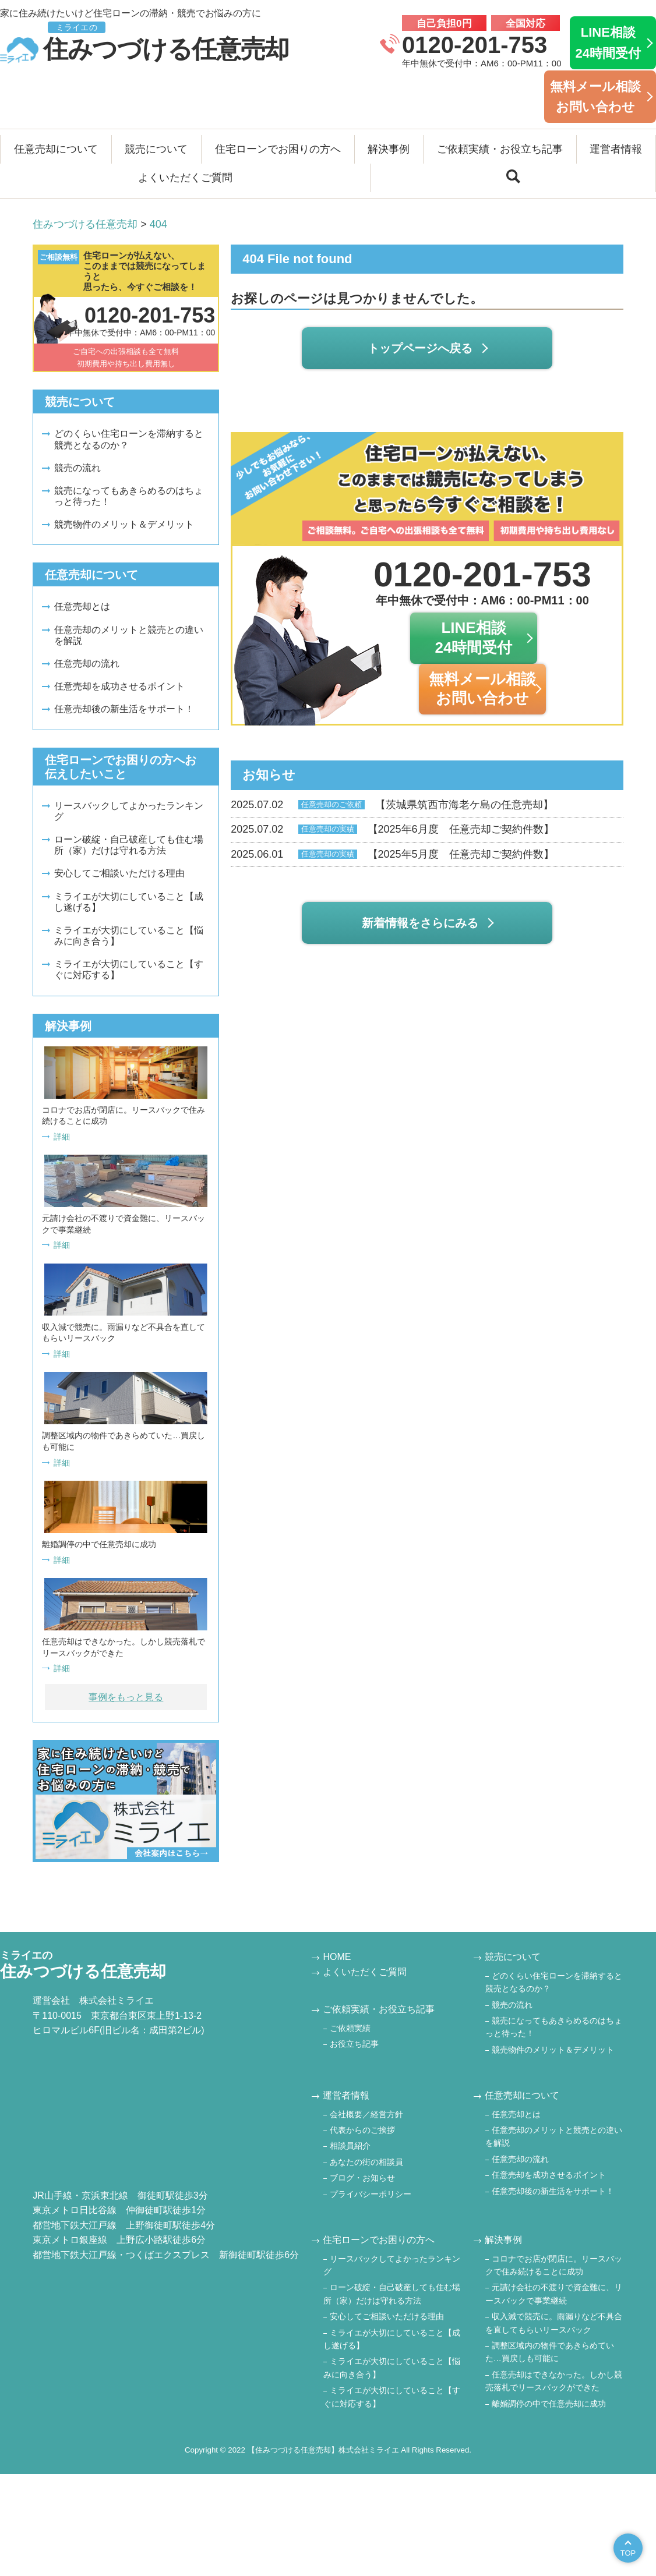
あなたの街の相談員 (366, 2162)
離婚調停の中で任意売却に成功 (549, 2403)
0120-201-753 (474, 44)
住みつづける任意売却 (144, 42)
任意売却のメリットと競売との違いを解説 (128, 635)
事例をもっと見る (126, 1697)
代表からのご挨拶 (362, 2130)
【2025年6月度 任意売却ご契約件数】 (392, 829)
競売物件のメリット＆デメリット (124, 524)
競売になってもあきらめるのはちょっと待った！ (128, 496)
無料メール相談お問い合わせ (595, 96)
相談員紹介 (350, 2145)
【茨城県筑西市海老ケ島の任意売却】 (392, 805)
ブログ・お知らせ (362, 2177)
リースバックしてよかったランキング (128, 811)
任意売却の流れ (86, 663)
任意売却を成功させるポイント (119, 686)
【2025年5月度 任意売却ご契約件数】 (392, 854)
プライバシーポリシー (370, 2194)
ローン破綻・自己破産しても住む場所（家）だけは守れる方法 (128, 844)
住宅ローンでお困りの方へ (278, 149)
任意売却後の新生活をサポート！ (124, 709)
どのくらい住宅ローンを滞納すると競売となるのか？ (128, 439)
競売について (156, 149)
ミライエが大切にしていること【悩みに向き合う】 (128, 935)
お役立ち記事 (354, 2043)
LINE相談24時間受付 (608, 42)
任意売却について (56, 149)
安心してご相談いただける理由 (119, 873)
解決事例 (389, 149)
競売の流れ (77, 468)
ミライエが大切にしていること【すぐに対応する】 (128, 969)
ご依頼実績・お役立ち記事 (500, 149)
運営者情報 (616, 149)
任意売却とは (82, 606)
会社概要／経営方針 (366, 2114)
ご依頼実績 (350, 2028)
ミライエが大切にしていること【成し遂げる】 (128, 901)
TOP (628, 2553)
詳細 (62, 1136)
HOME (337, 1957)
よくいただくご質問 (185, 177)
